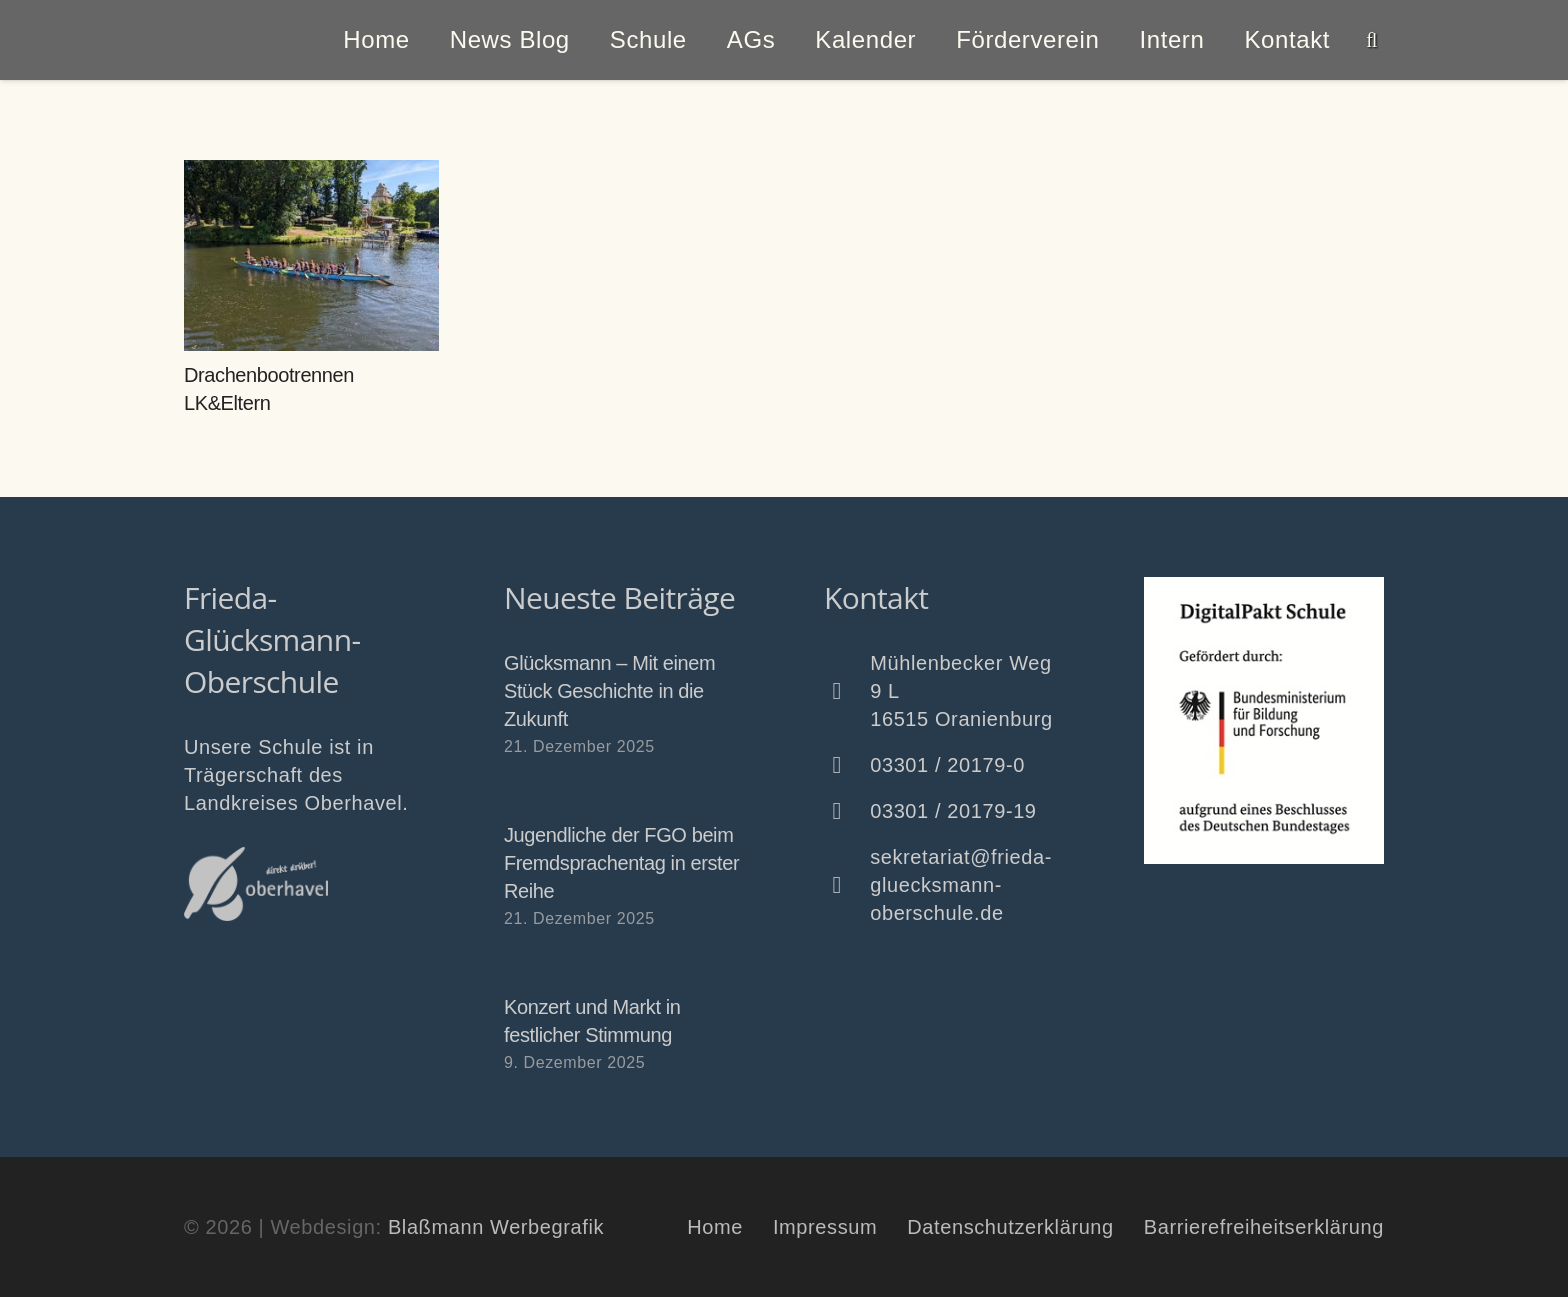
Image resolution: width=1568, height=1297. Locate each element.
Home (715, 1227)
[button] (1372, 40)
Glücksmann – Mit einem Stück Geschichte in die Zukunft (609, 691)
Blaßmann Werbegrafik (496, 1227)
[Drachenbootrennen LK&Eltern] (311, 255)
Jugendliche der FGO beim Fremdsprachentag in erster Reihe (621, 863)
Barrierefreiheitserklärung (1264, 1227)
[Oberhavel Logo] (256, 884)
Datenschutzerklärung (1010, 1227)
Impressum (825, 1227)
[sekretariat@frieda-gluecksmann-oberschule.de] (847, 885)
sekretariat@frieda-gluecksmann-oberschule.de (961, 885)
